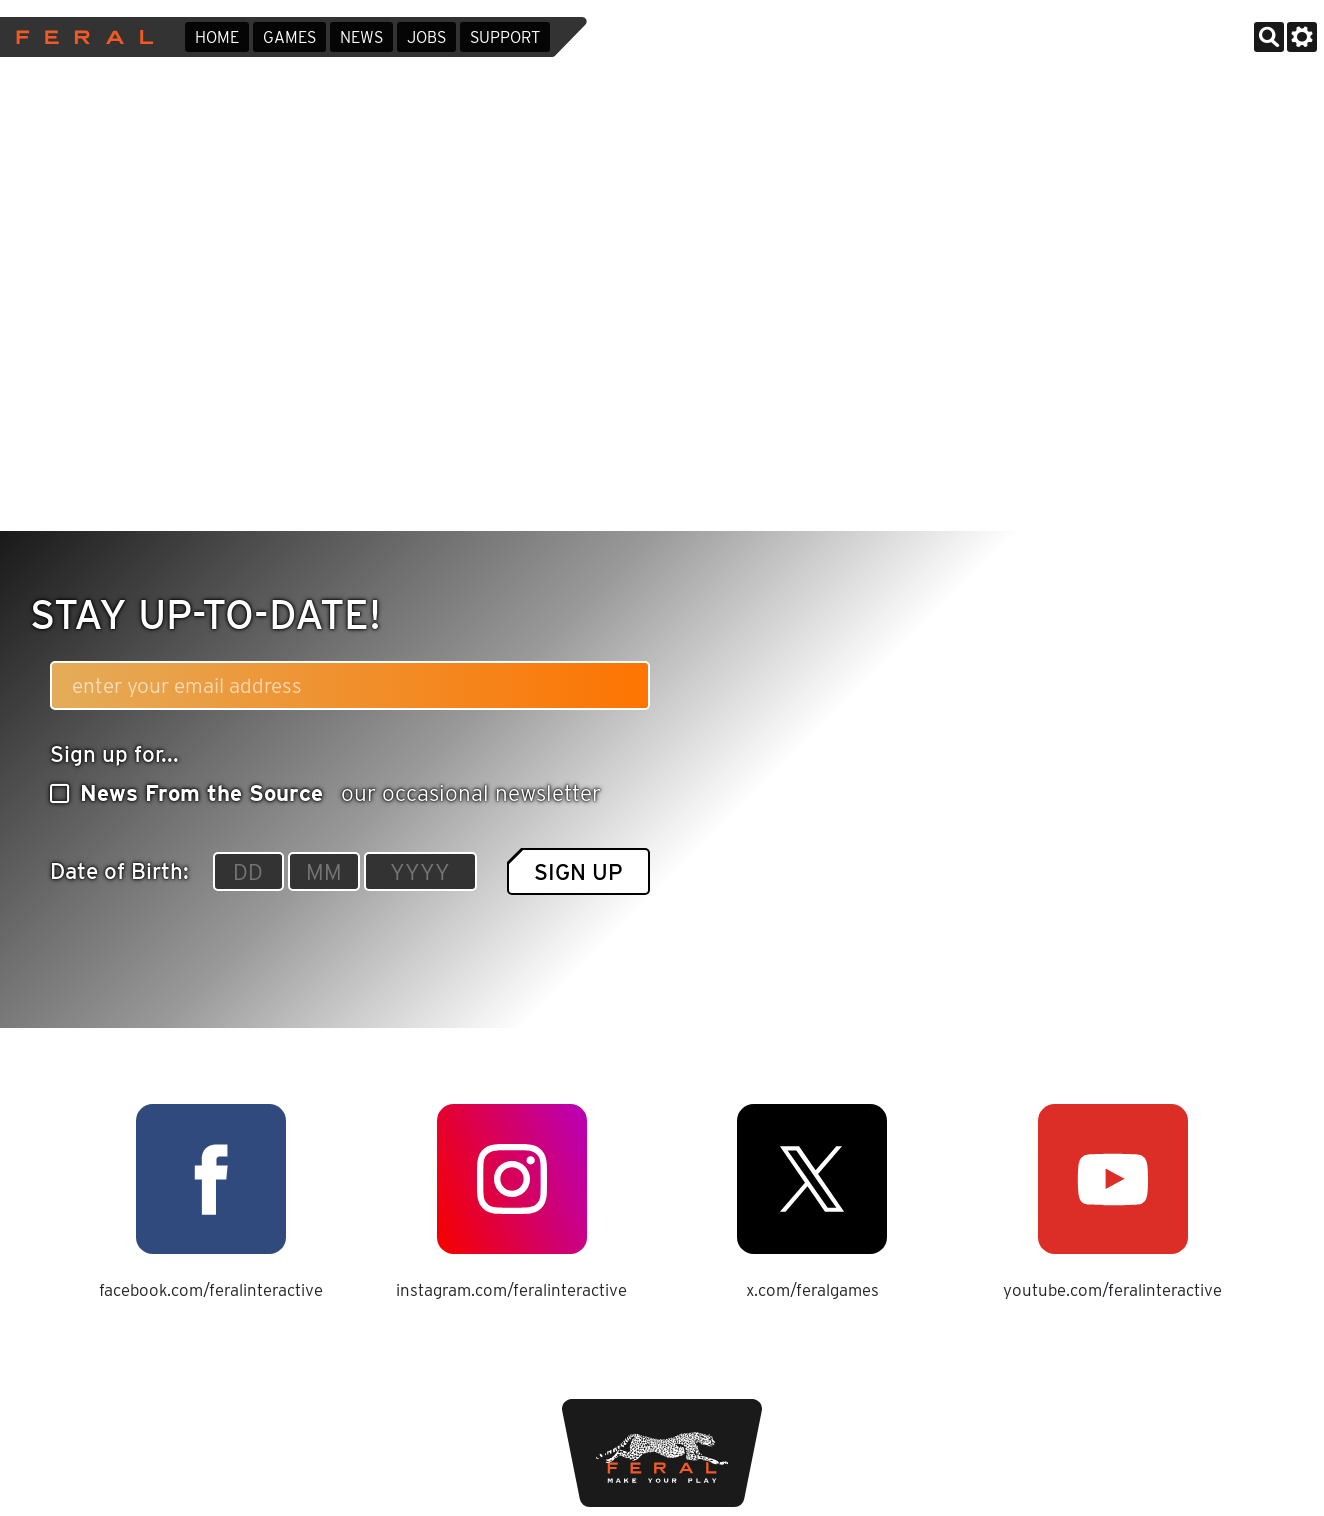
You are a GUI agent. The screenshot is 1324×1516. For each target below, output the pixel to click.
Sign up (578, 871)
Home (217, 37)
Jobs (426, 37)
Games (289, 37)
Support (505, 37)
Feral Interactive (79, 37)
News (361, 37)
